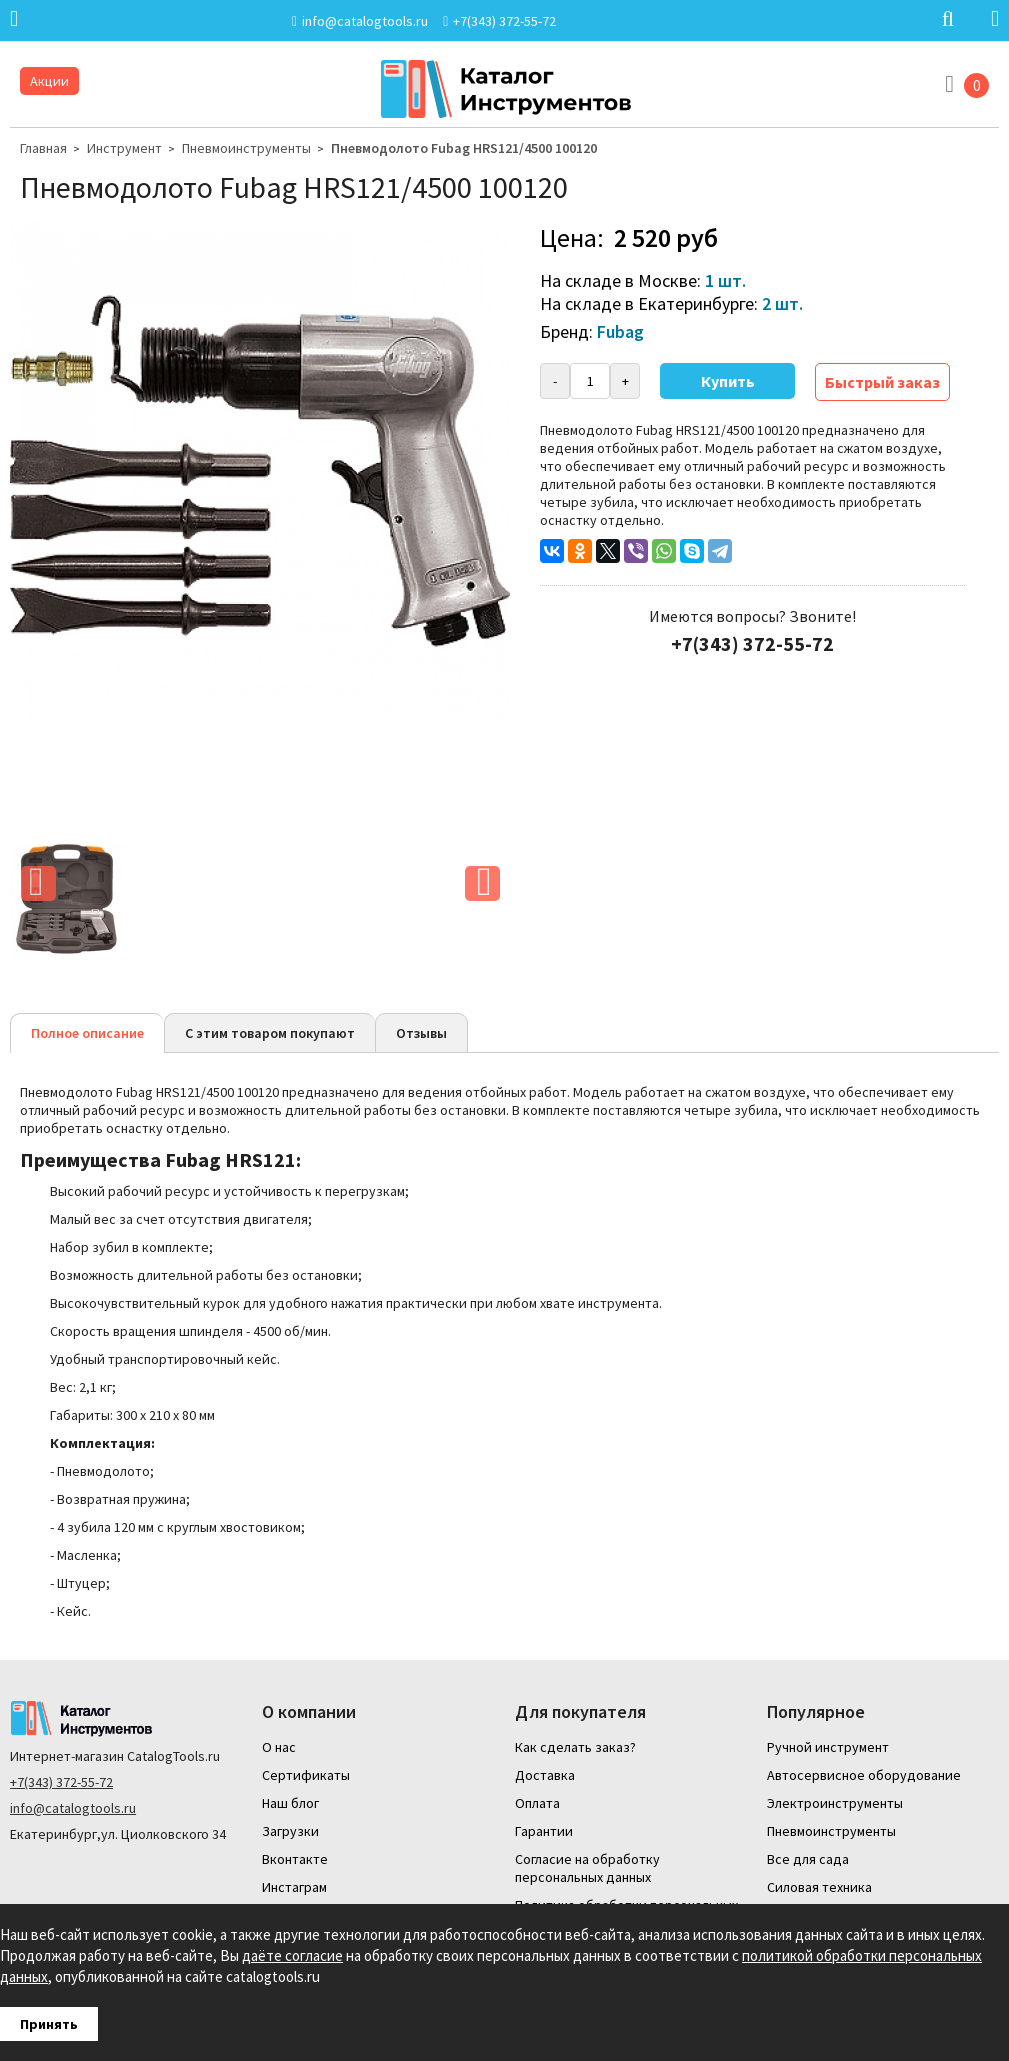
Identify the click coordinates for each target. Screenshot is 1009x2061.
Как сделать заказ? (575, 1747)
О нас (279, 1747)
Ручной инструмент (828, 1747)
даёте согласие (292, 1955)
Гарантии (544, 1831)
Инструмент (124, 148)
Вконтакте (295, 1859)
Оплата (537, 1803)
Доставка (545, 1775)
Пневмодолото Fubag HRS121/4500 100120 (464, 148)
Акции (49, 81)
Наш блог (290, 1803)
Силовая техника (819, 1887)
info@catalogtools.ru (73, 1808)
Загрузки (290, 1831)
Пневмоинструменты (246, 148)
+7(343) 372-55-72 (61, 1782)
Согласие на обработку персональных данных (587, 1868)
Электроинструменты (835, 1803)
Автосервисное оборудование (864, 1775)
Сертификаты (306, 1775)
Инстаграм (294, 1887)
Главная (43, 148)
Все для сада (808, 1859)
